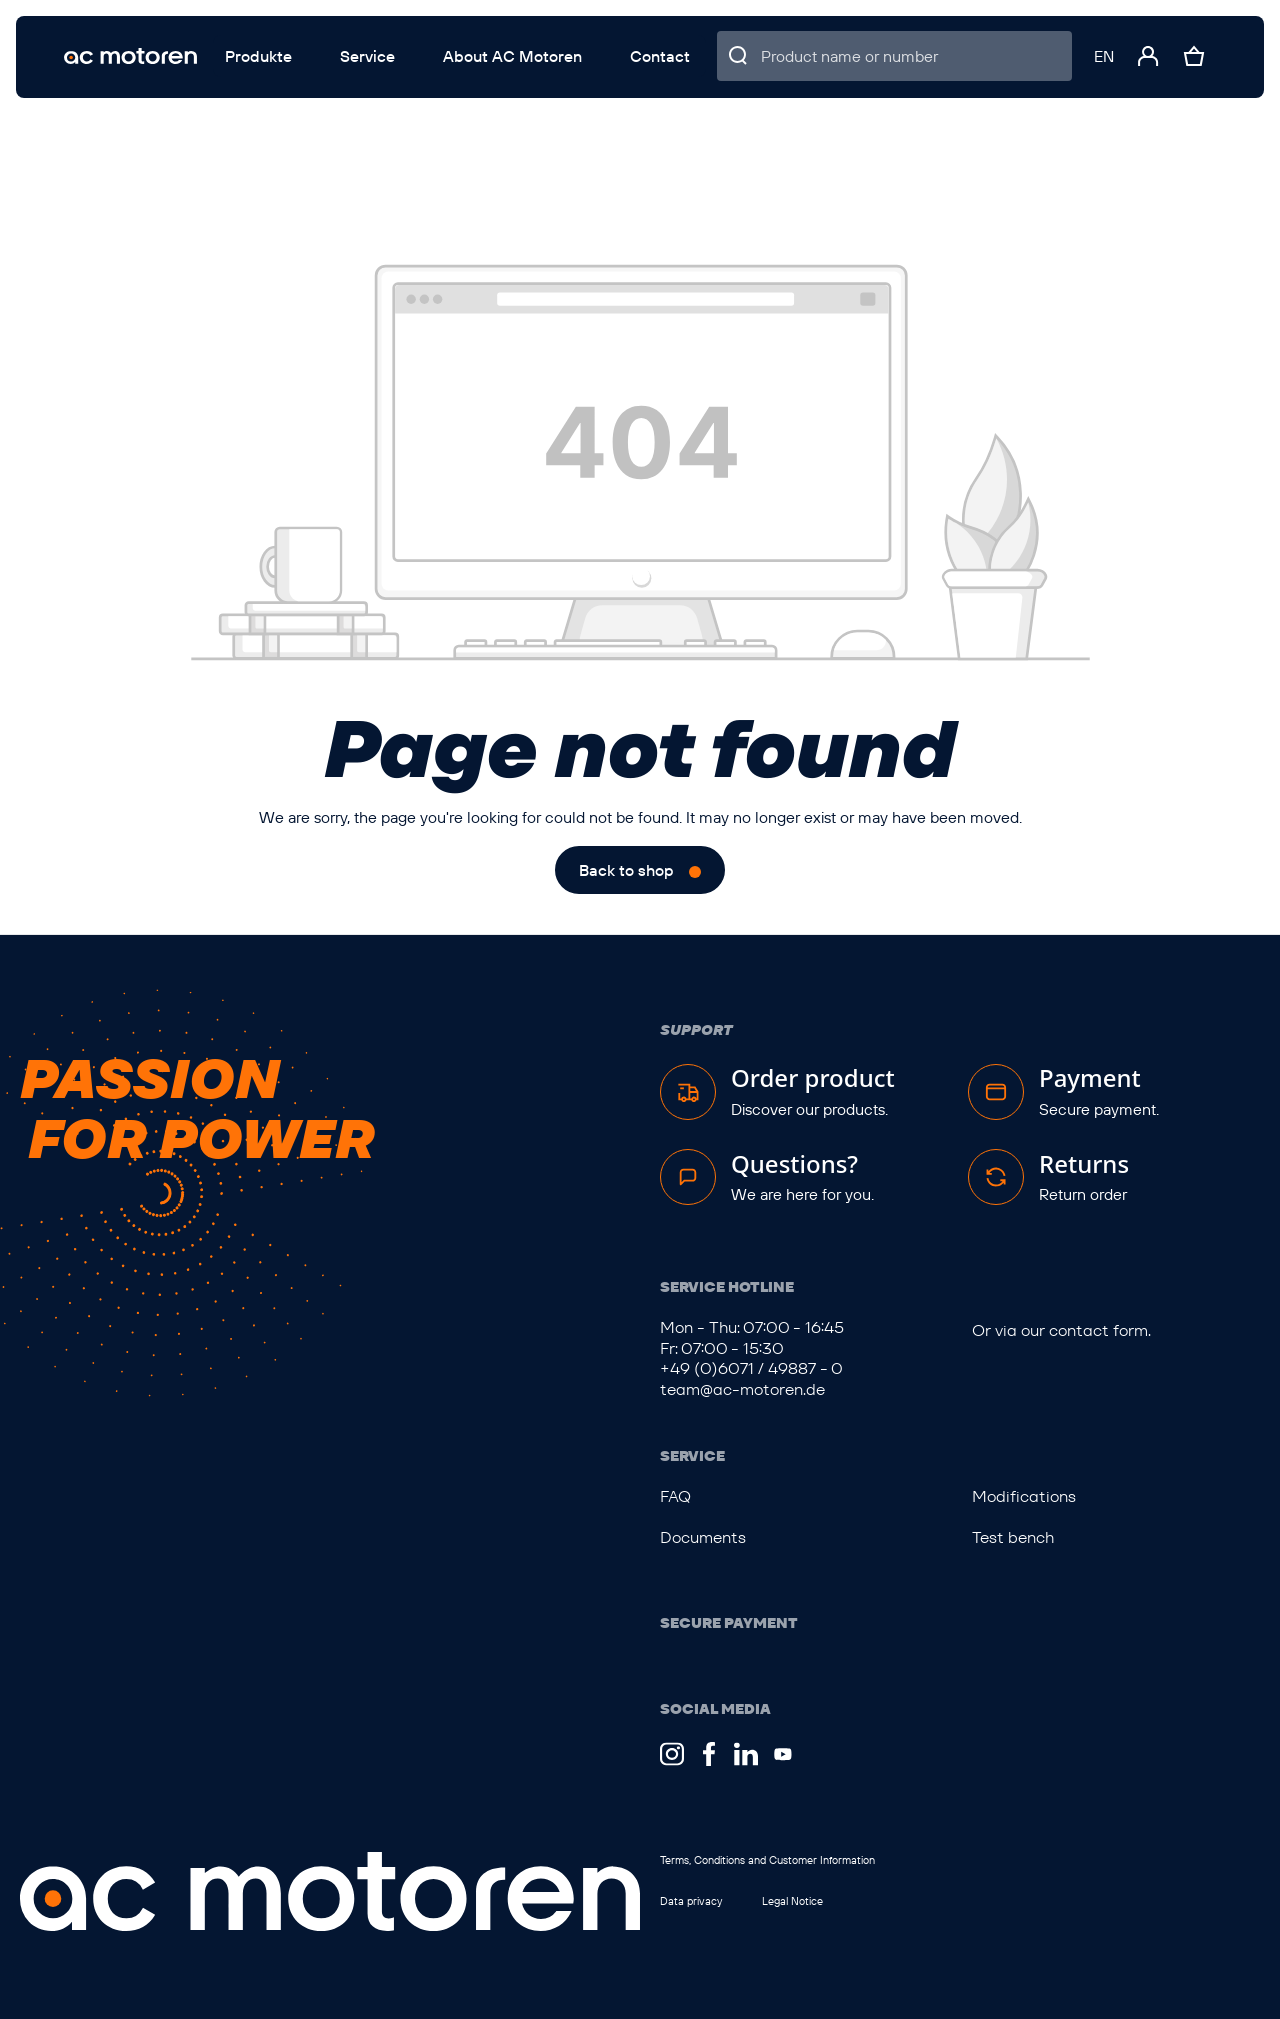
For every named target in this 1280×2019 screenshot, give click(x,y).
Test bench (1013, 1537)
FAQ (675, 1496)
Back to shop (626, 870)
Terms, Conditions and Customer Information (767, 1860)
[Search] (739, 56)
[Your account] (1148, 56)
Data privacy (691, 1901)
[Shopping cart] (1194, 56)
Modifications (1024, 1496)
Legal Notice (792, 1901)
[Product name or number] (916, 56)
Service (692, 1456)
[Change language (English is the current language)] (1104, 56)
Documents (703, 1537)
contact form (1098, 1330)
